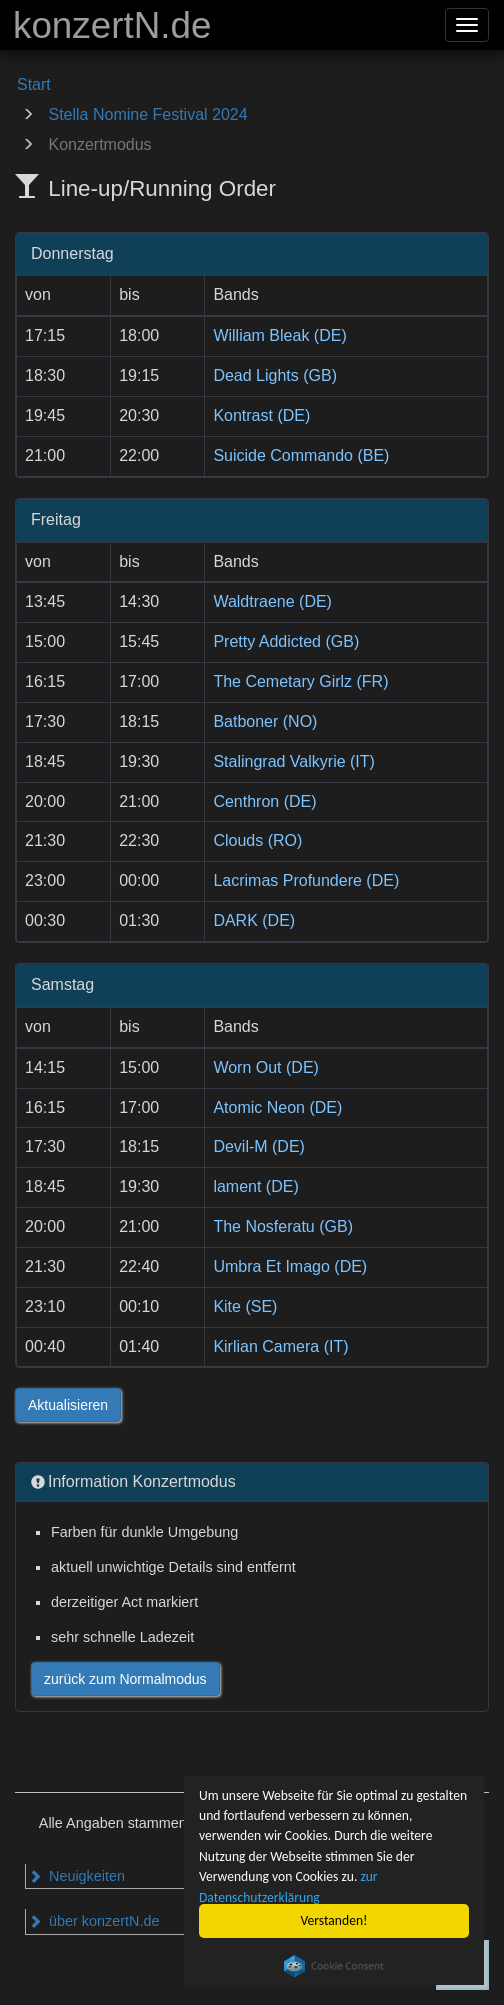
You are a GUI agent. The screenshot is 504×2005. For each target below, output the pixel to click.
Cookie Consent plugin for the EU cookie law (334, 1966)
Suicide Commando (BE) (301, 455)
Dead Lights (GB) (275, 375)
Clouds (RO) (257, 840)
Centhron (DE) (264, 801)
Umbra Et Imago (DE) (290, 1266)
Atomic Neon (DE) (277, 1107)
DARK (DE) (254, 920)
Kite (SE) (245, 1306)
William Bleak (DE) (279, 335)
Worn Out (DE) (266, 1067)
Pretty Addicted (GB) (286, 641)
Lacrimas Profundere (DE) (306, 880)
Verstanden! (334, 1920)
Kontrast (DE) (261, 415)
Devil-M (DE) (259, 1146)
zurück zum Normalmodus (125, 1679)
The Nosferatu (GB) (283, 1226)
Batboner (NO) (265, 721)
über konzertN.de (93, 1921)
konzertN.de (112, 25)
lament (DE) (255, 1186)
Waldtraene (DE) (272, 601)
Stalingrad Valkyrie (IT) (294, 761)
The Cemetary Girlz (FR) (300, 681)
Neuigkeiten (76, 1876)
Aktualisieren (68, 1405)
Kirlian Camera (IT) (280, 1346)
